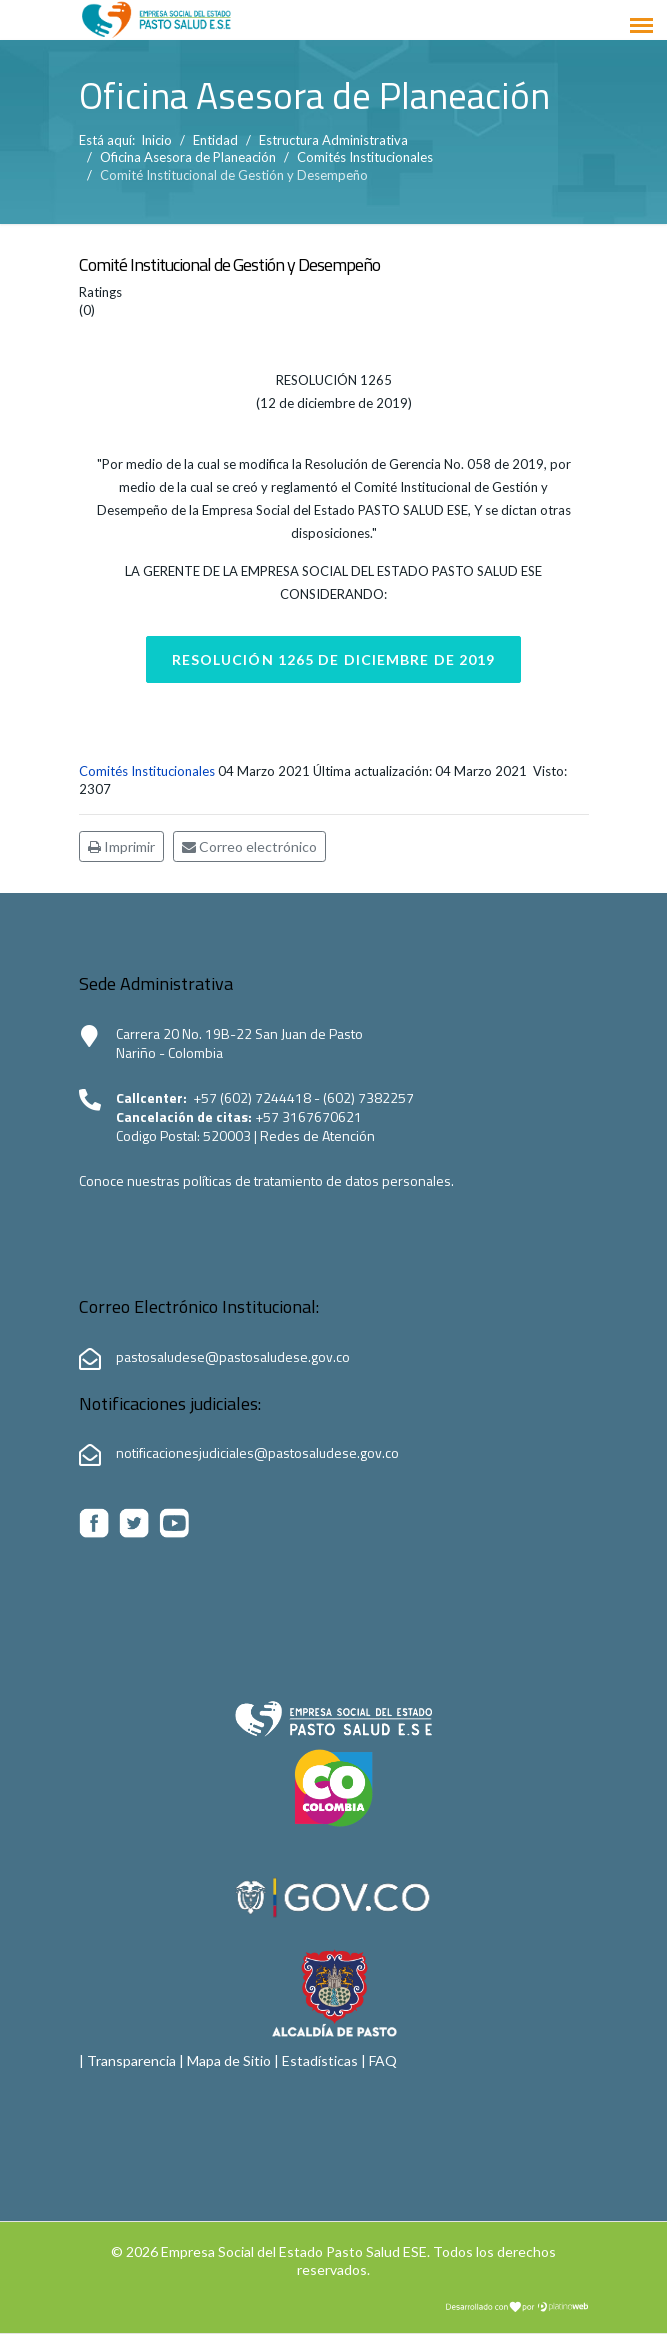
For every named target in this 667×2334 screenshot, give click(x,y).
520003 (228, 1135)
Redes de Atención (317, 1135)
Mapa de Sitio (229, 2060)
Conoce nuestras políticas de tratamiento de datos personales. (266, 1180)
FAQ (383, 2060)
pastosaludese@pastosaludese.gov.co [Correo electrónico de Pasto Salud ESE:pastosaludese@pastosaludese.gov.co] (233, 1356)
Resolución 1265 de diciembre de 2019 (334, 659)
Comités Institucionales (147, 771)
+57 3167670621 (308, 1116)
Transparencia (131, 2060)
